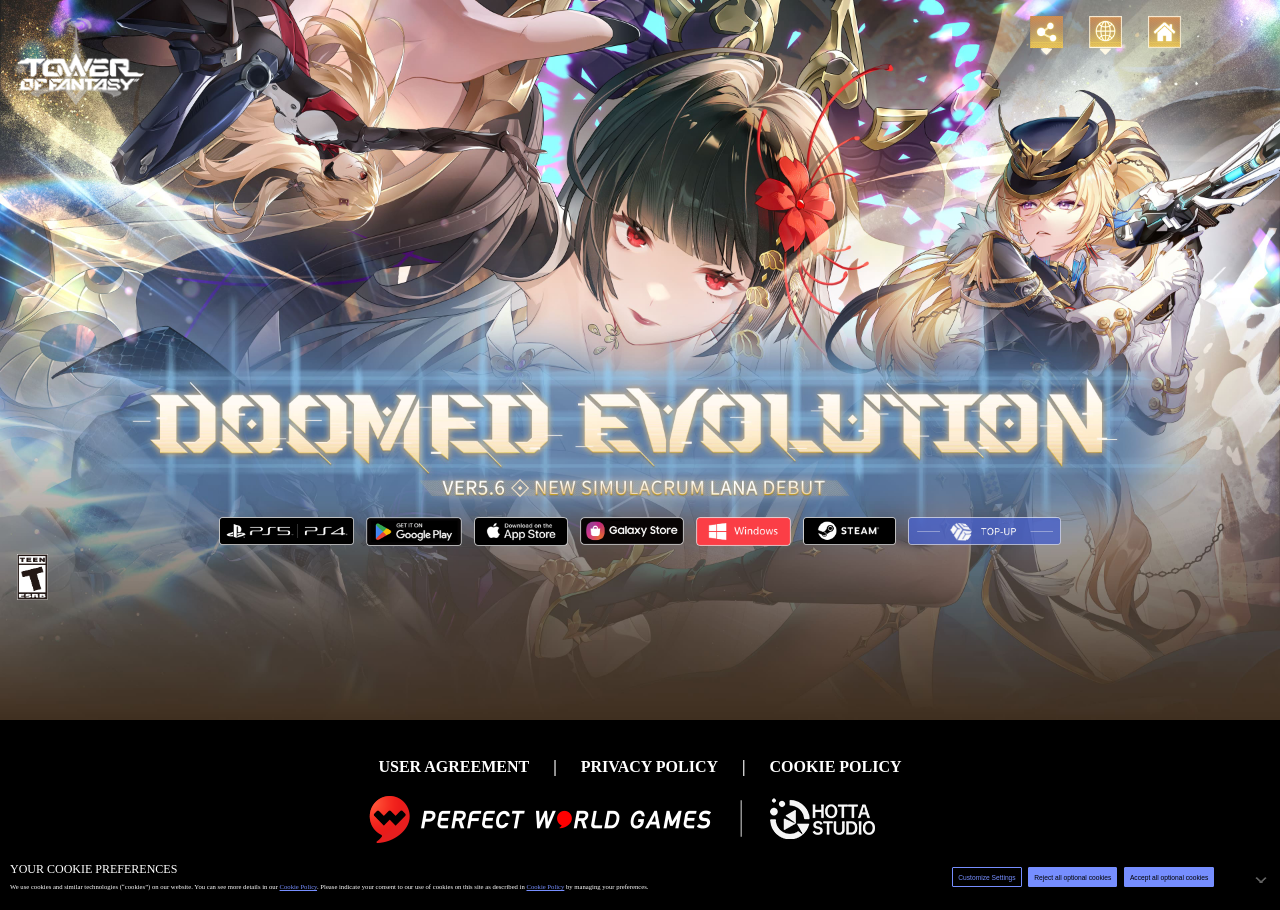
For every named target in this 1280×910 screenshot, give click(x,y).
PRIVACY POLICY (649, 766)
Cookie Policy (298, 886)
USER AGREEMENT (453, 766)
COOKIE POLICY (836, 766)
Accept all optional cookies (1169, 877)
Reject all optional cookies (1072, 877)
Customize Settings (986, 877)
